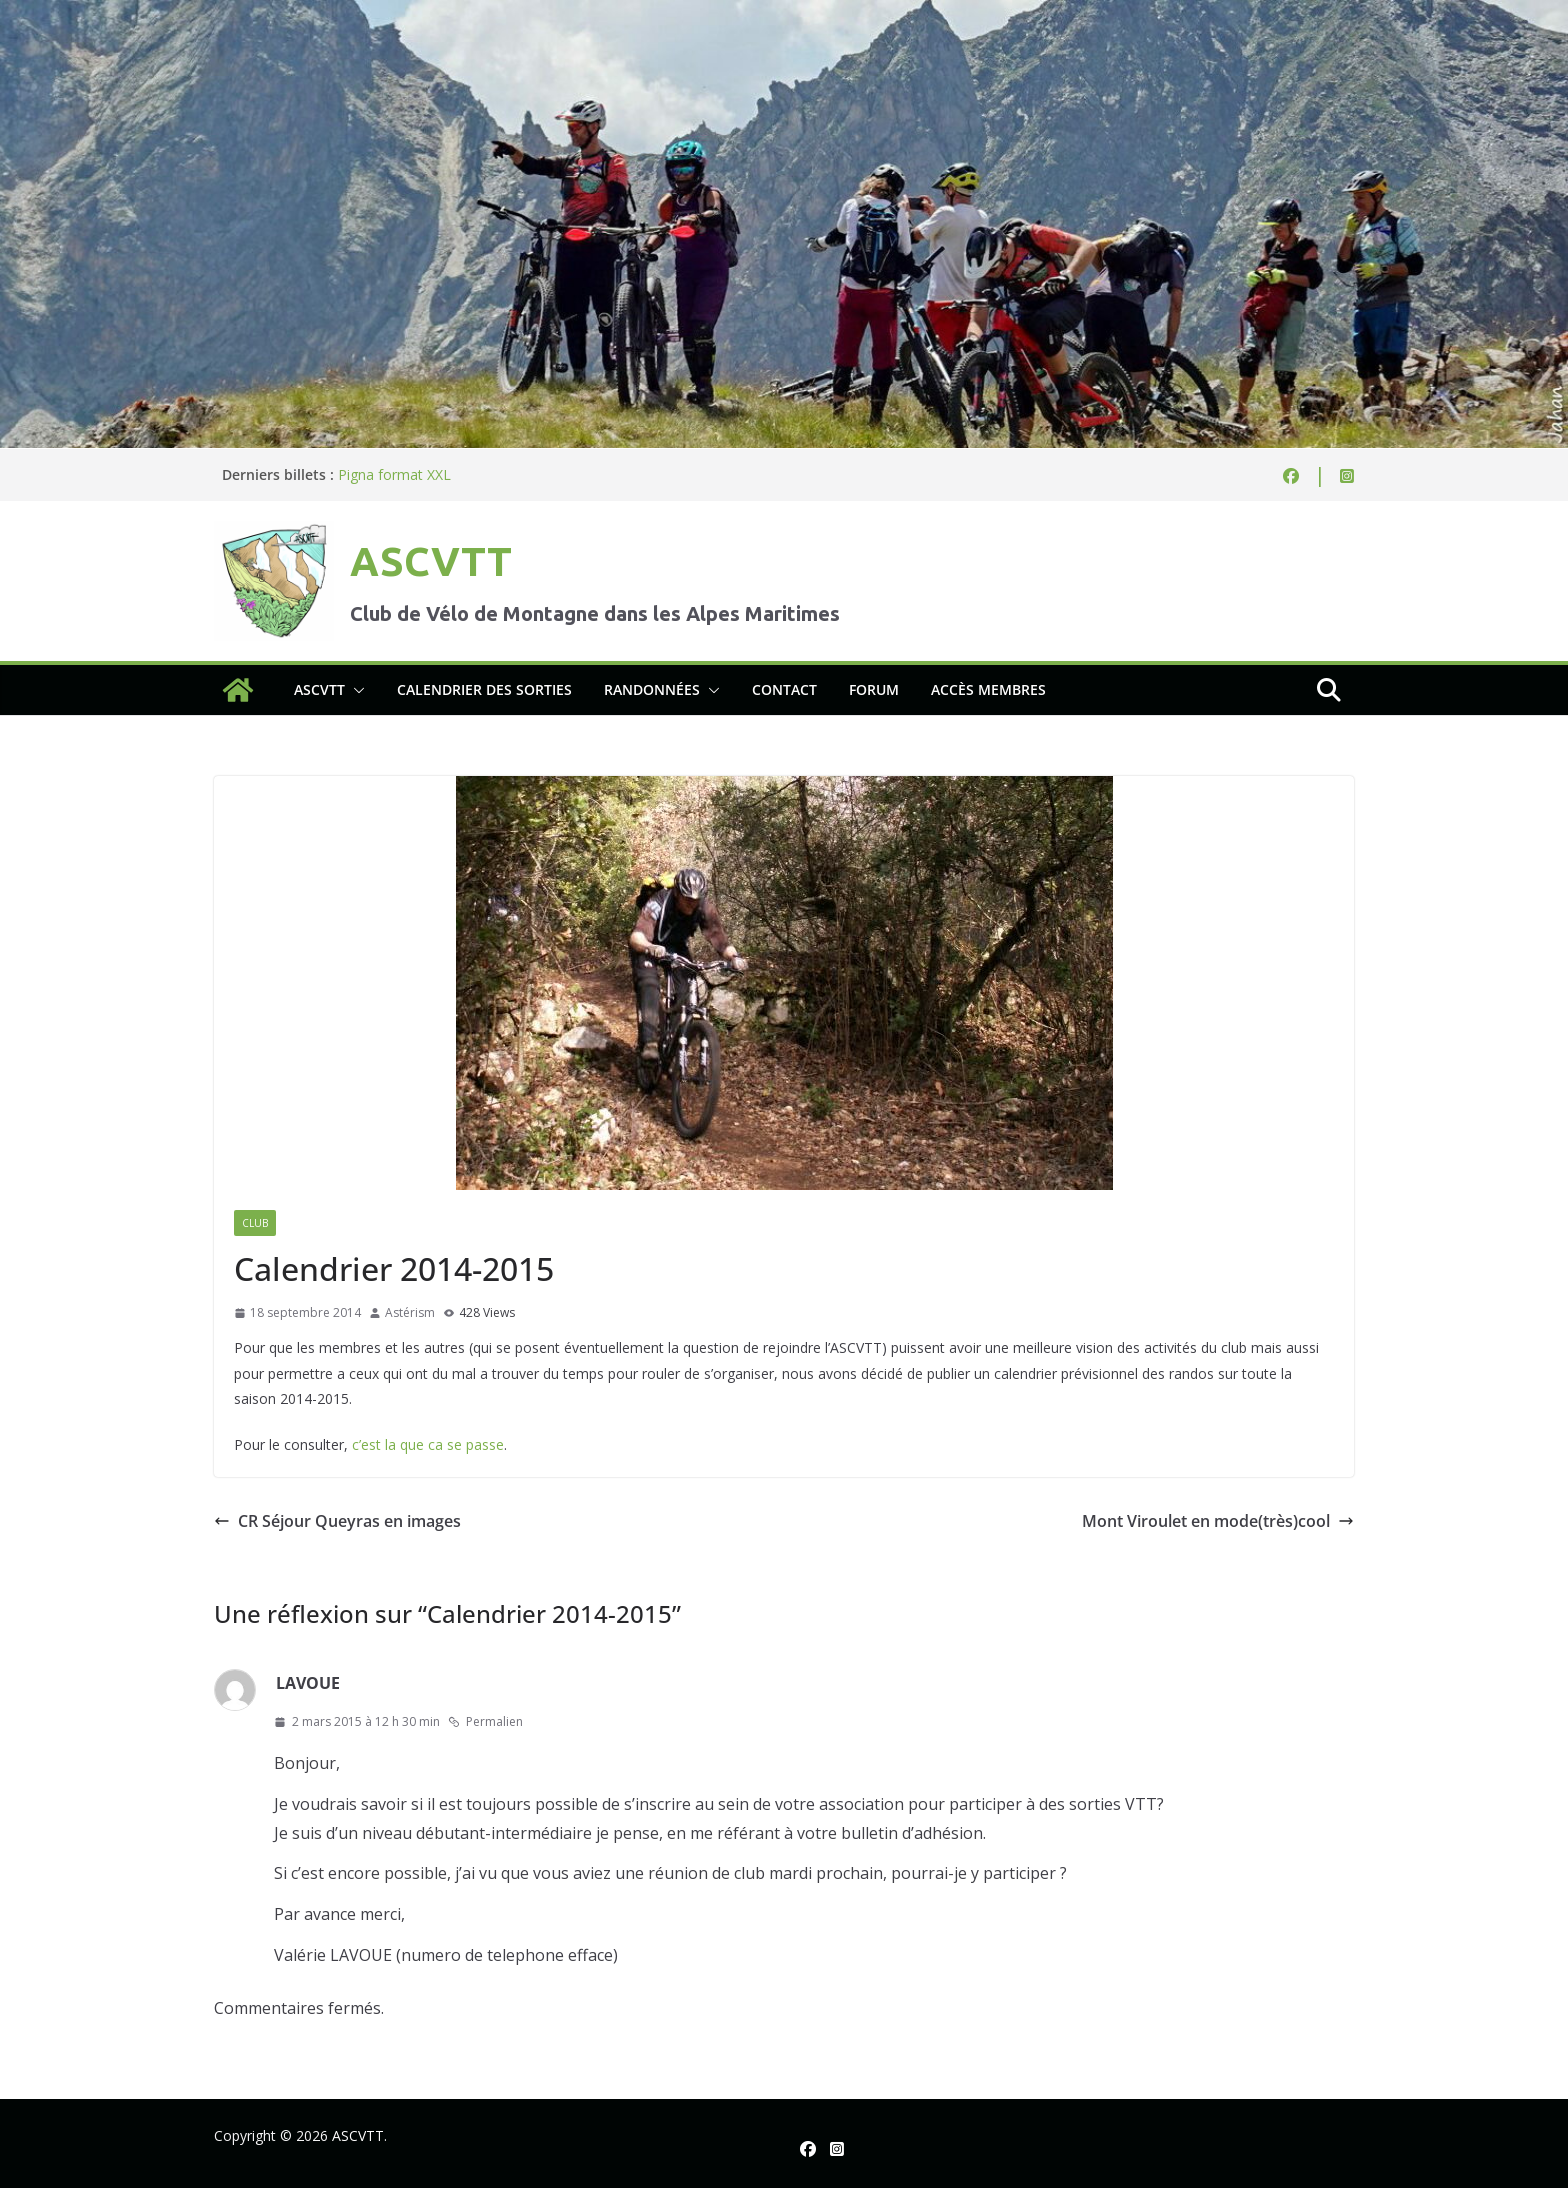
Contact (784, 689)
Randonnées (652, 689)
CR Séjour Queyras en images (337, 1521)
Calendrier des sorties (484, 689)
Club (255, 1223)
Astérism (410, 1312)
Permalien (485, 1721)
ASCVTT (431, 561)
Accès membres (988, 689)
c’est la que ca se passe (428, 1444)
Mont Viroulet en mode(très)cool (1218, 1521)
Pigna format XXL (394, 474)
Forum (874, 689)
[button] (355, 690)
